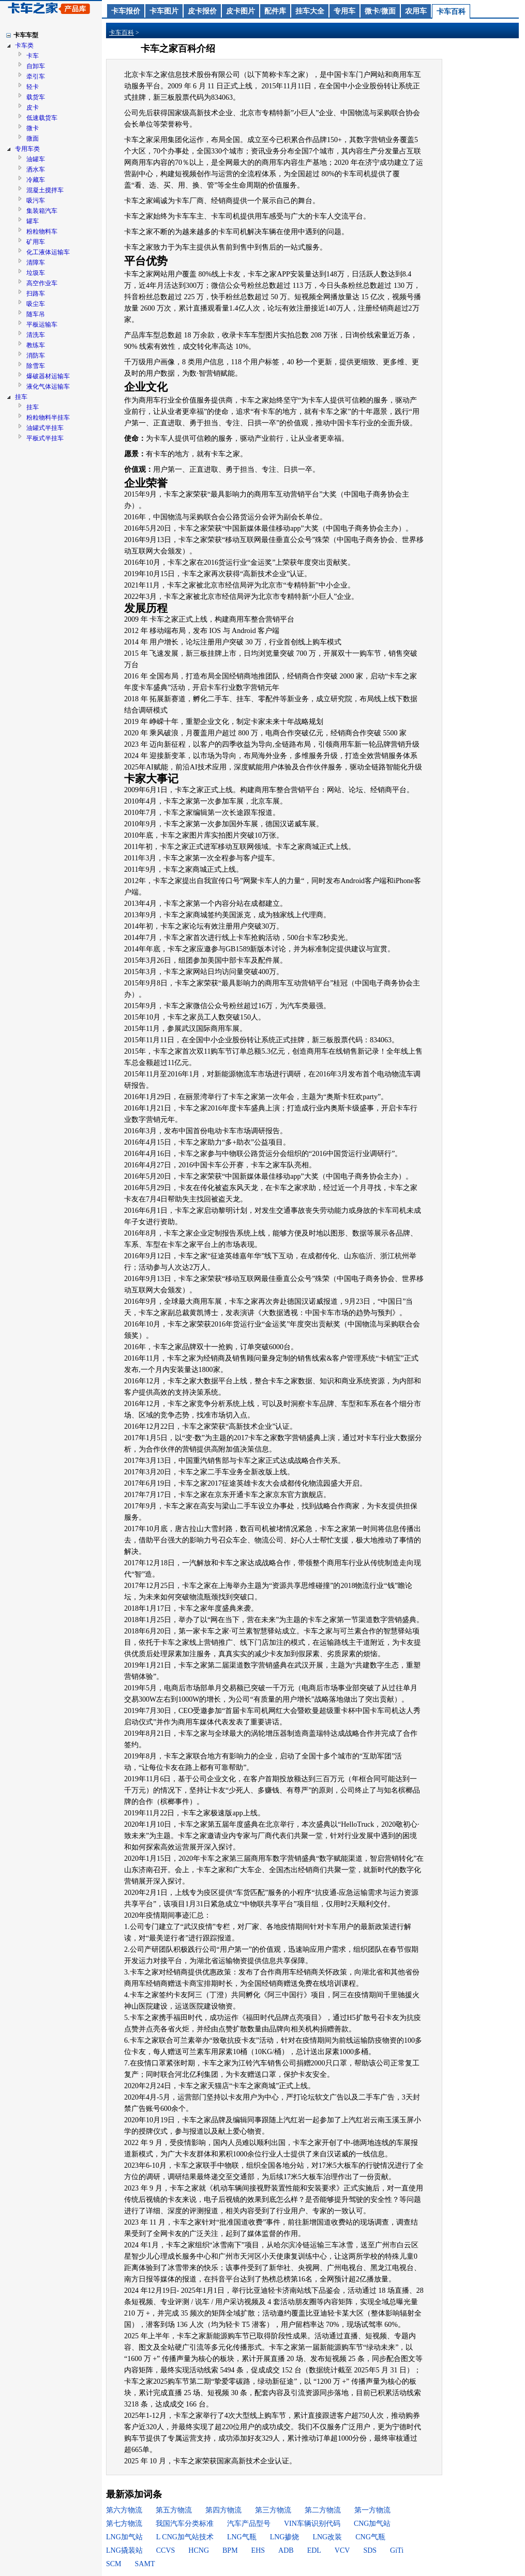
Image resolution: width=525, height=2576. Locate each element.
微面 (32, 138)
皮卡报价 (202, 11)
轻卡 (32, 86)
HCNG (198, 2550)
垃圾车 (35, 272)
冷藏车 (35, 179)
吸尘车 (35, 303)
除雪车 (35, 365)
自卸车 (35, 66)
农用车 (416, 11)
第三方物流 (273, 2510)
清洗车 (35, 334)
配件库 (275, 11)
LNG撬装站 (124, 2550)
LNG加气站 (124, 2537)
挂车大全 (309, 11)
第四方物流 (223, 2510)
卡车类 (24, 45)
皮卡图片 (240, 11)
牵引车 (35, 76)
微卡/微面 (380, 11)
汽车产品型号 (249, 2523)
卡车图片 (163, 11)
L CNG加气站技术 (185, 2537)
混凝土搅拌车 (45, 190)
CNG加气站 (372, 2523)
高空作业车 (41, 283)
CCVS (165, 2550)
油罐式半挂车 (45, 427)
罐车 (32, 221)
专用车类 (27, 148)
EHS (258, 2550)
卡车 (32, 55)
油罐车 (35, 159)
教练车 (35, 345)
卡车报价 (125, 11)
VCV (342, 2550)
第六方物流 (124, 2510)
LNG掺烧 (284, 2537)
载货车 (35, 97)
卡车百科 (451, 12)
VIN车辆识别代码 (312, 2523)
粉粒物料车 (41, 231)
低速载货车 (41, 117)
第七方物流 (124, 2523)
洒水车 (35, 169)
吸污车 (35, 200)
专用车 (344, 11)
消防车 (35, 355)
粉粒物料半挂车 (48, 417)
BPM (230, 2550)
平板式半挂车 (45, 438)
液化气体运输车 (48, 386)
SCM (114, 2564)
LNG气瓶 (242, 2537)
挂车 (21, 396)
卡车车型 (25, 35)
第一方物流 (372, 2510)
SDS (370, 2550)
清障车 (35, 262)
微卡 (32, 128)
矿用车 (35, 241)
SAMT (145, 2564)
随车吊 (35, 314)
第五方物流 (174, 2510)
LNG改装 (327, 2537)
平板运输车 (41, 324)
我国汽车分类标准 (185, 2523)
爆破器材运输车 (48, 376)
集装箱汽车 (41, 210)
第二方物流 (323, 2510)
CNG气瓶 (370, 2537)
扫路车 (35, 293)
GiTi (396, 2550)
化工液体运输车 (48, 252)
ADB (286, 2550)
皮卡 (32, 107)
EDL (314, 2550)
